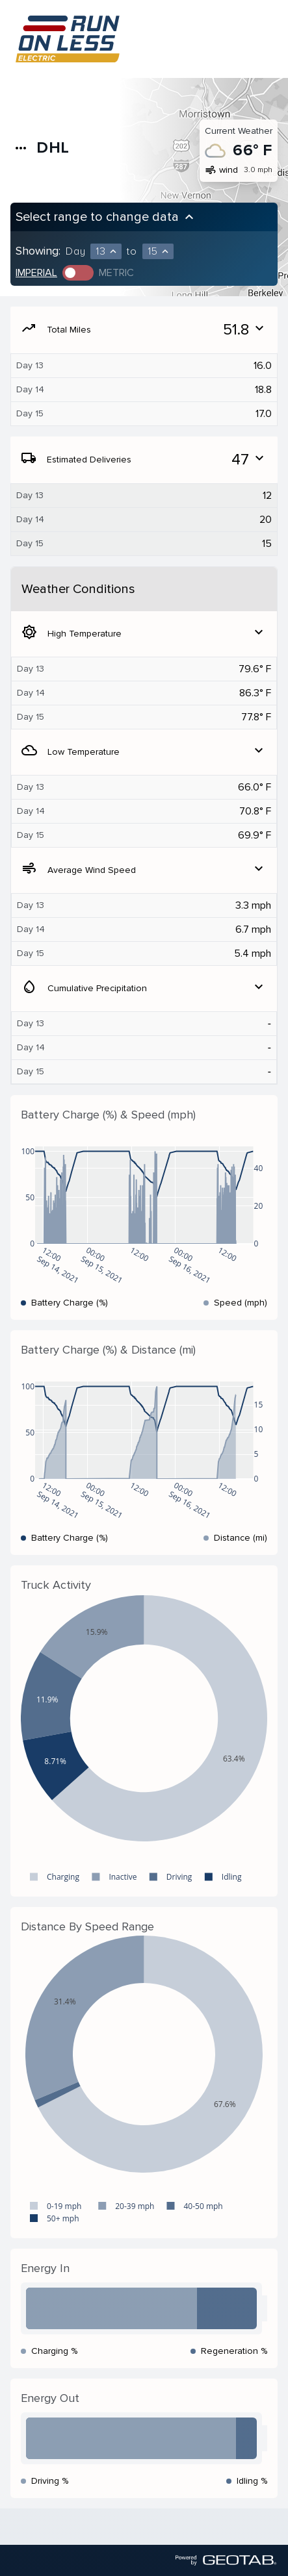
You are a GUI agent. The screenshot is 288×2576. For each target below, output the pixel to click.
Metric (116, 272)
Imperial (36, 272)
